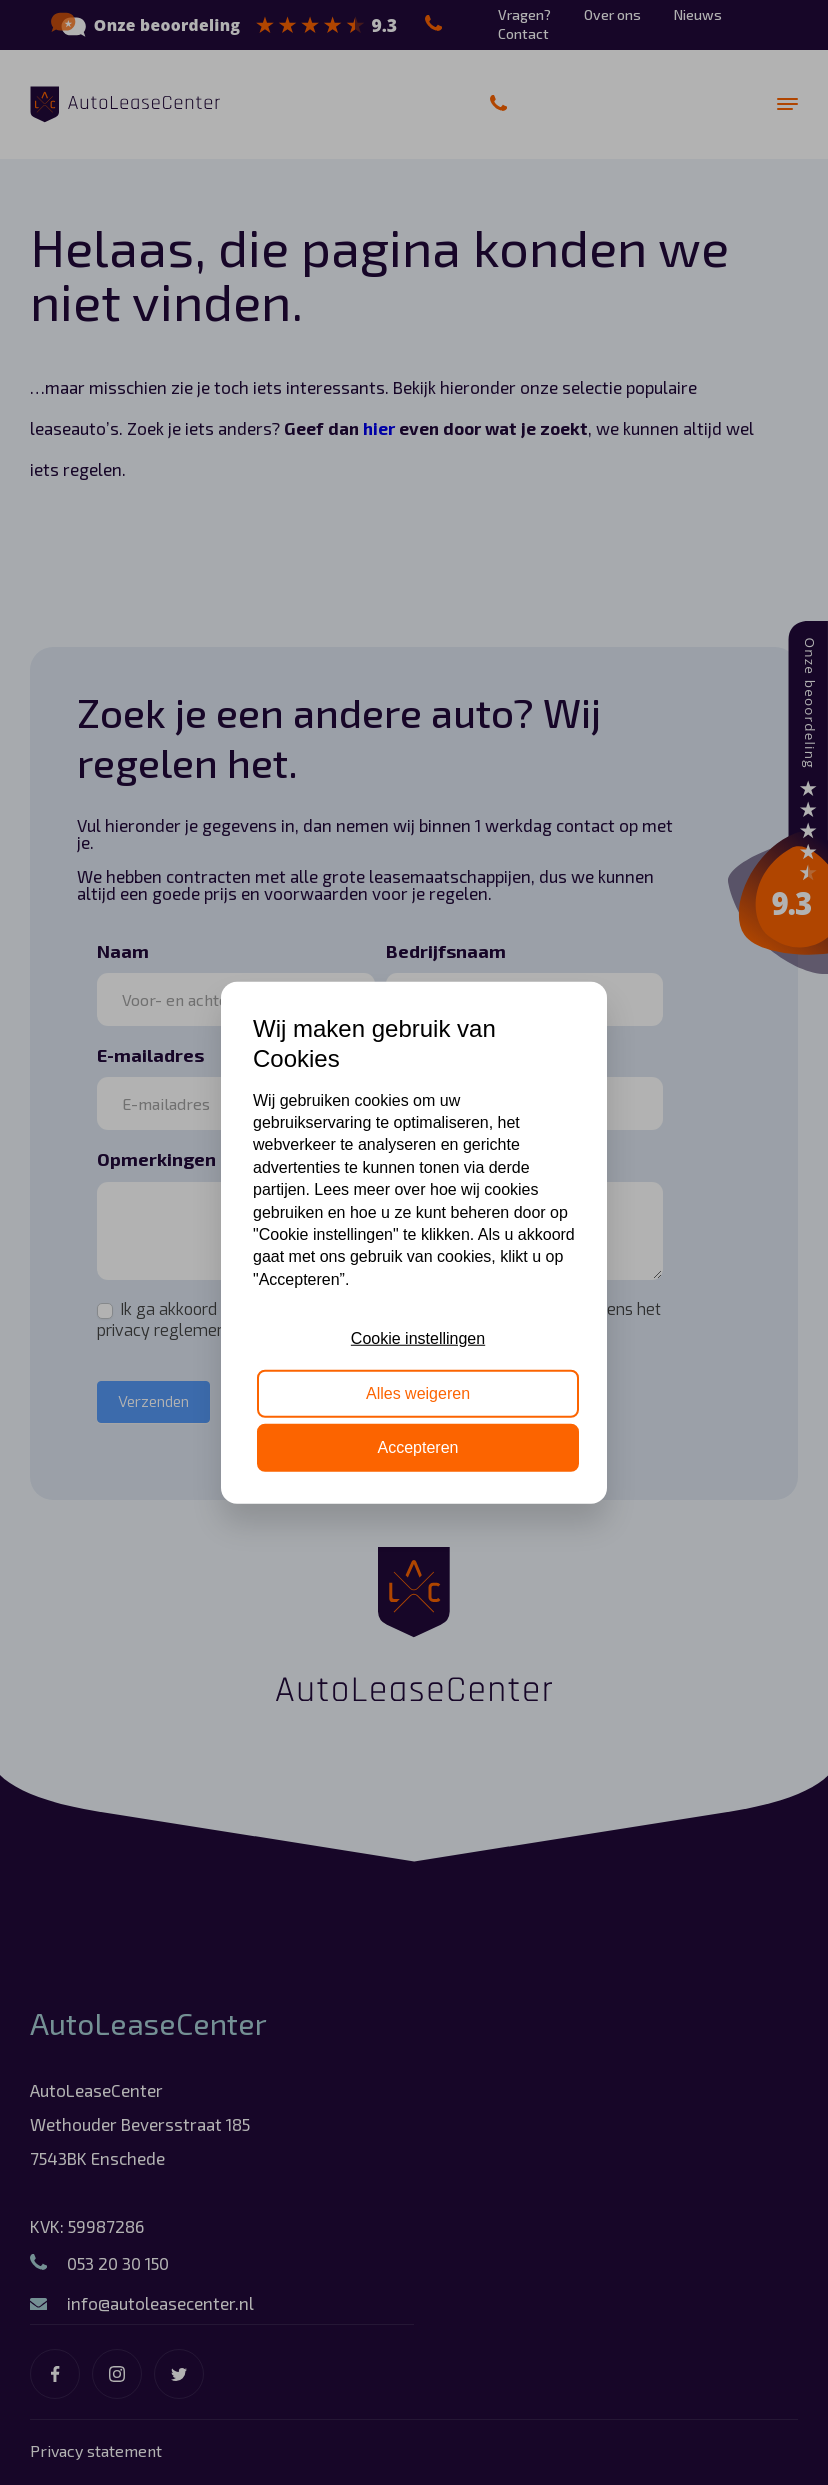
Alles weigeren (418, 1392)
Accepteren (418, 1447)
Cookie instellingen (418, 1338)
